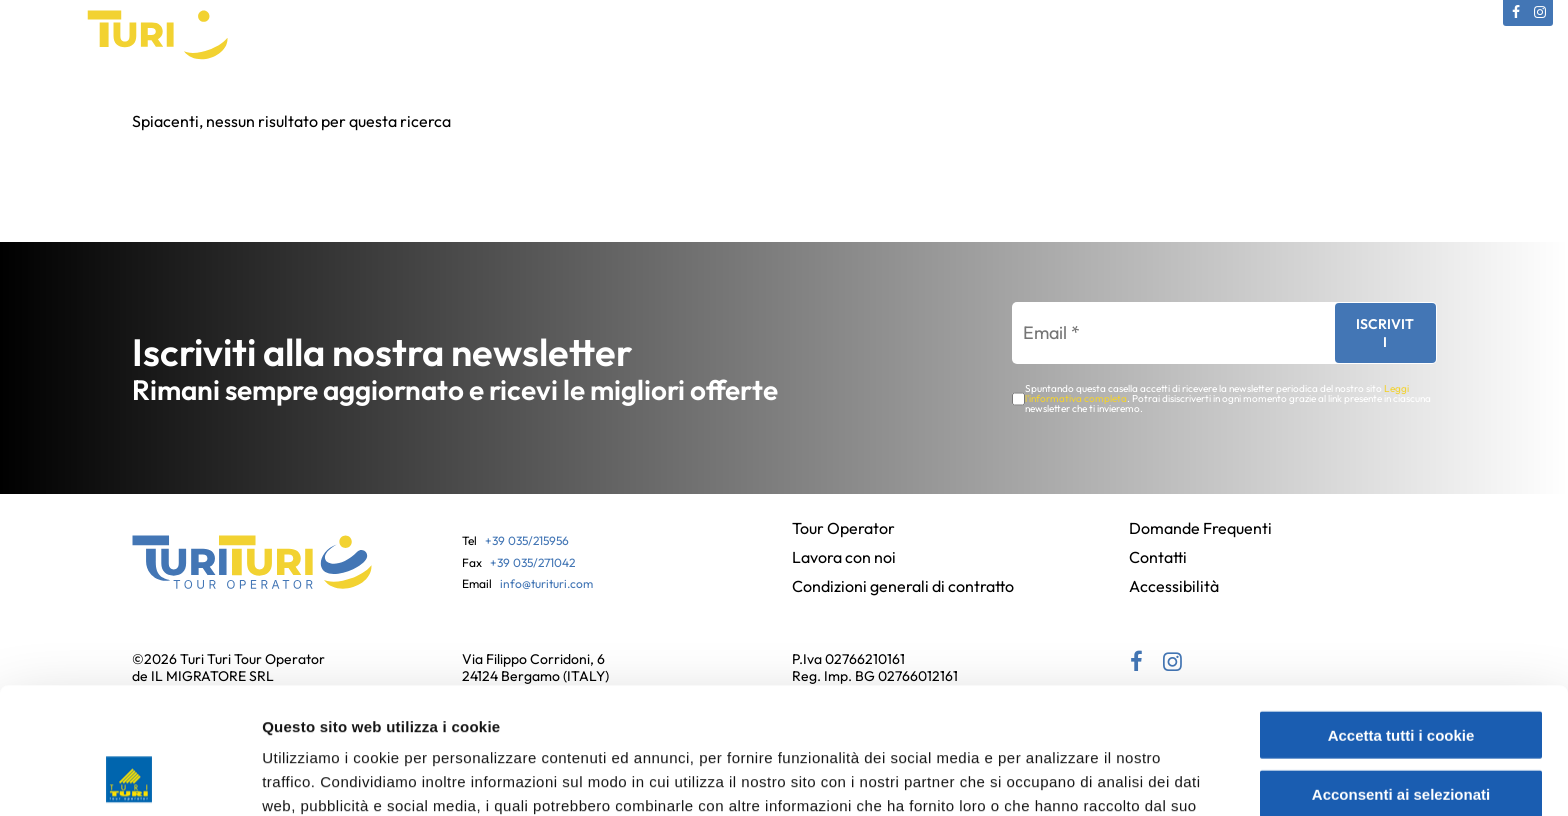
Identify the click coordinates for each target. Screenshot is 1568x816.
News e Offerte (1141, 104)
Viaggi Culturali (507, 104)
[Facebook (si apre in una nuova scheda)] (1516, 13)
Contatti (1255, 104)
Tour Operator (275, 104)
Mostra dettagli (1062, 776)
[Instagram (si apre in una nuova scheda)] (1540, 13)
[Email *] (1164, 333)
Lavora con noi (844, 557)
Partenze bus (1010, 104)
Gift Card (778, 104)
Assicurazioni (887, 104)
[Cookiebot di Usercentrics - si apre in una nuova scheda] (129, 777)
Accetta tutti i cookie (1401, 616)
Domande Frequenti (1200, 528)
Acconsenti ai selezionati (1401, 675)
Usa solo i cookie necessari (1401, 733)
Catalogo (390, 104)
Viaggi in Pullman (653, 104)
